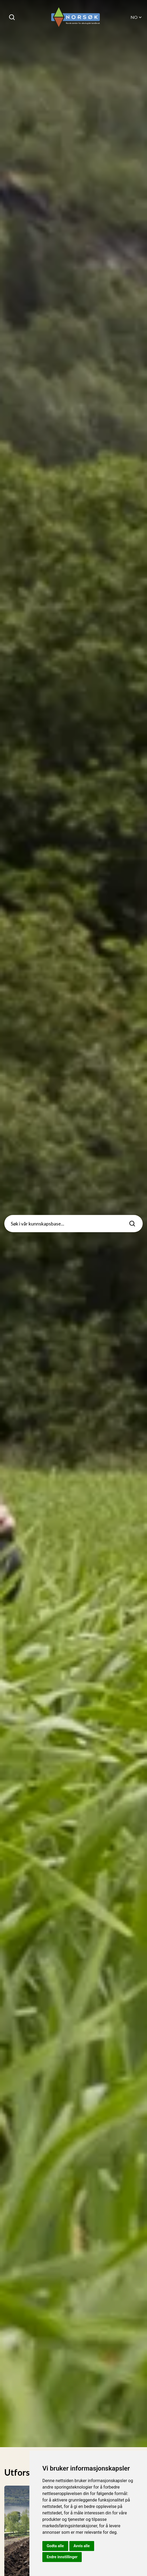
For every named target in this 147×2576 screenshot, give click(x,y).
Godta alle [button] (55, 2546)
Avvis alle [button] (82, 2546)
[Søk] (12, 17)
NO (137, 17)
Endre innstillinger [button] (62, 2557)
